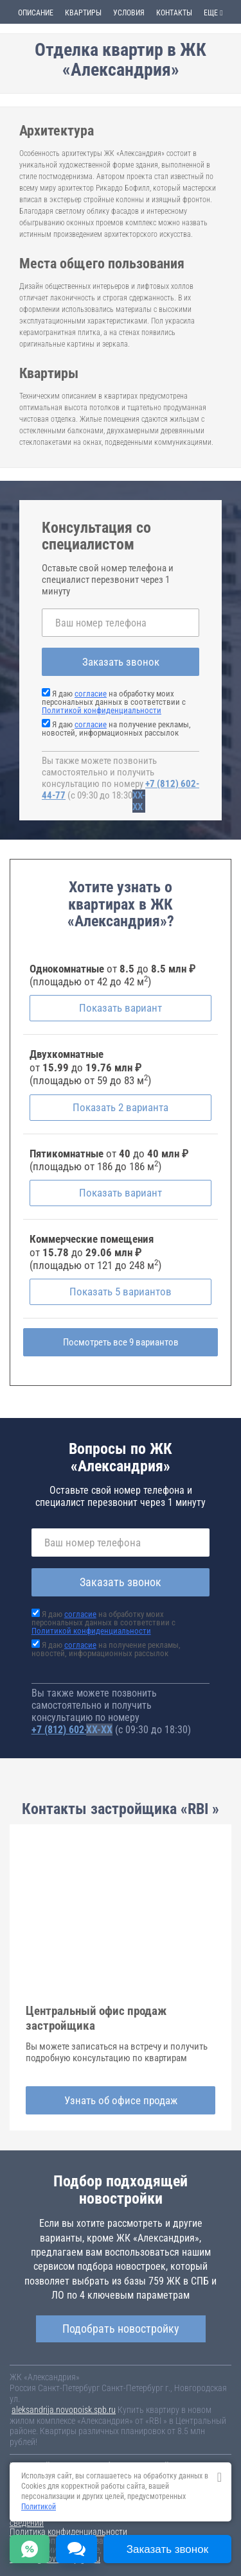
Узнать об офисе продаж (120, 2100)
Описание (35, 12)
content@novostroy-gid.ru (55, 2559)
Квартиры (83, 12)
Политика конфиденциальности (68, 2532)
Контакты (174, 12)
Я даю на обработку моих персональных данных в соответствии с (114, 702)
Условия (129, 12)
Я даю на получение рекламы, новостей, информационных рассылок (116, 729)
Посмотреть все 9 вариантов (121, 1342)
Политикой (38, 2506)
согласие (91, 693)
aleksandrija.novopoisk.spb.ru (64, 2410)
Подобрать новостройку (120, 2328)
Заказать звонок (120, 661)
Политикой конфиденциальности (101, 710)
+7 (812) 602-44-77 (71, 1730)
